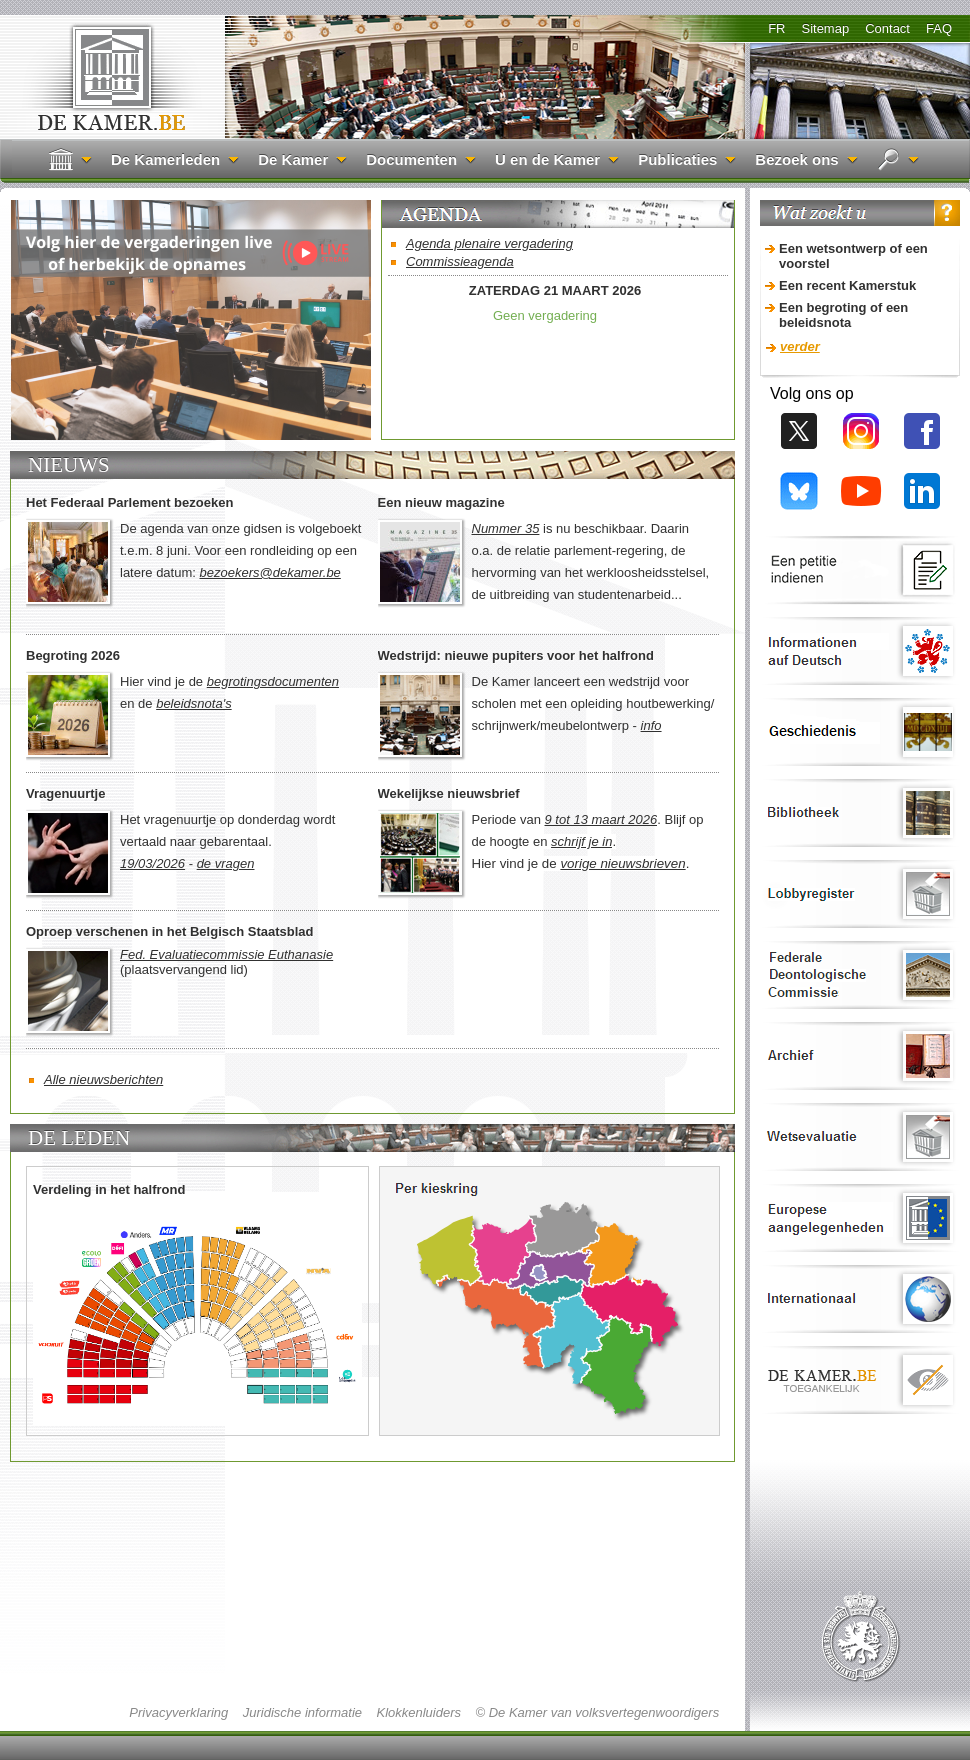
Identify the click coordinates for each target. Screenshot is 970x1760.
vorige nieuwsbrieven (622, 863)
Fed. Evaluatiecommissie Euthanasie (226, 954)
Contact (887, 28)
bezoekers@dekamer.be (270, 572)
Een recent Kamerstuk (847, 285)
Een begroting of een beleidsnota (843, 315)
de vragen (226, 863)
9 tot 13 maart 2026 (601, 819)
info (651, 725)
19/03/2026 (152, 863)
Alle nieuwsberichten (103, 1079)
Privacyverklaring (178, 1712)
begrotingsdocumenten (273, 681)
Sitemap (825, 28)
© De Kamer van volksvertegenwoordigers (597, 1712)
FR (776, 28)
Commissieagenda (460, 261)
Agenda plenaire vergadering (489, 243)
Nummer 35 (506, 528)
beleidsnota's (193, 703)
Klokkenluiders (418, 1712)
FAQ (939, 28)
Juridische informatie (302, 1712)
